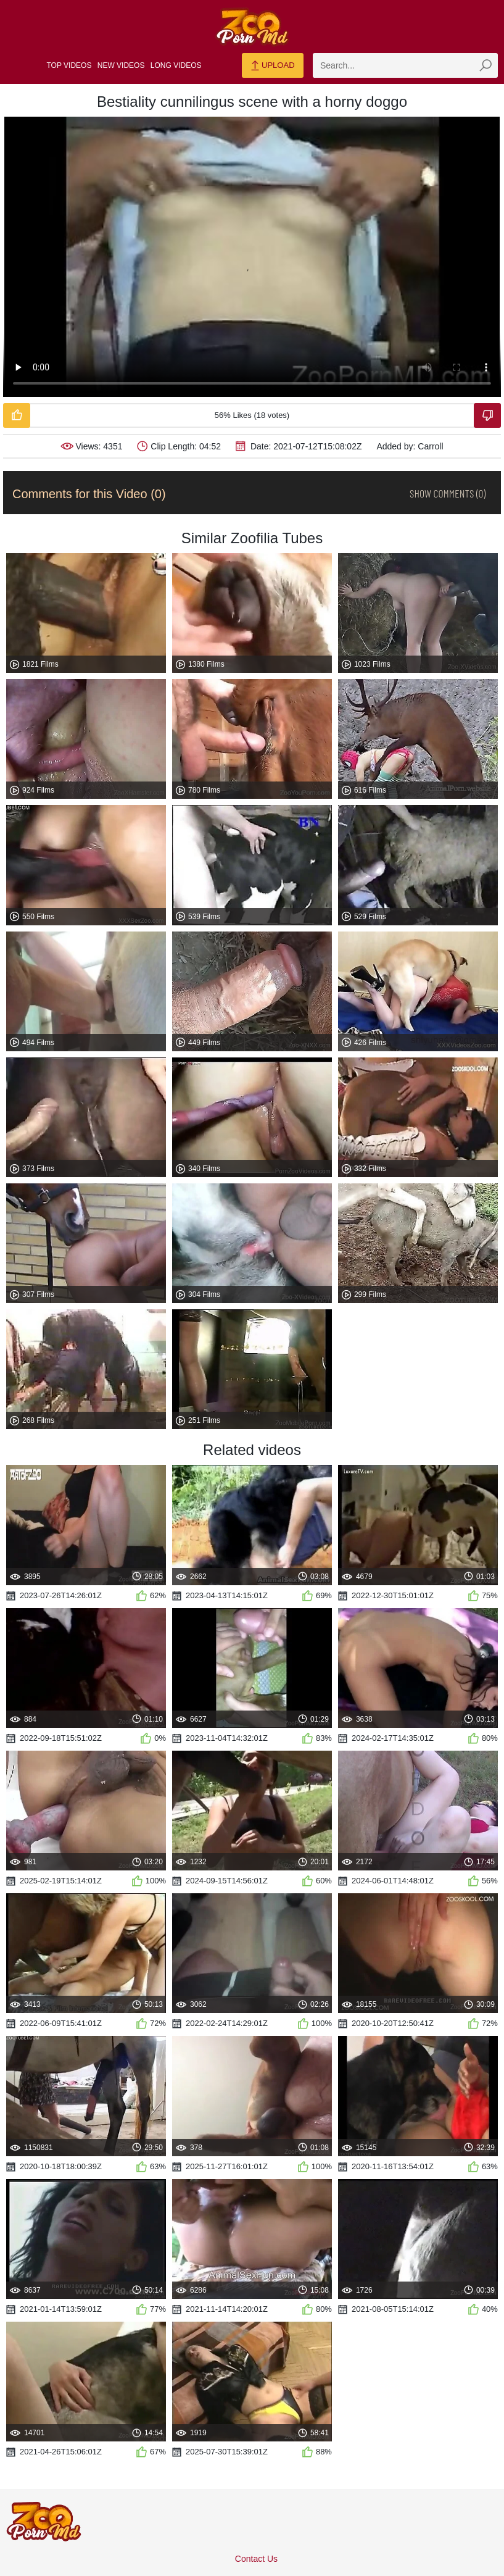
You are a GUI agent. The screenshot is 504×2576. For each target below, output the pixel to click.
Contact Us (256, 2559)
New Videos (121, 65)
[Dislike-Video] (487, 415)
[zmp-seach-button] (485, 65)
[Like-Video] (16, 415)
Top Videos (69, 65)
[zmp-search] (405, 65)
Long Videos (176, 65)
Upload (272, 66)
